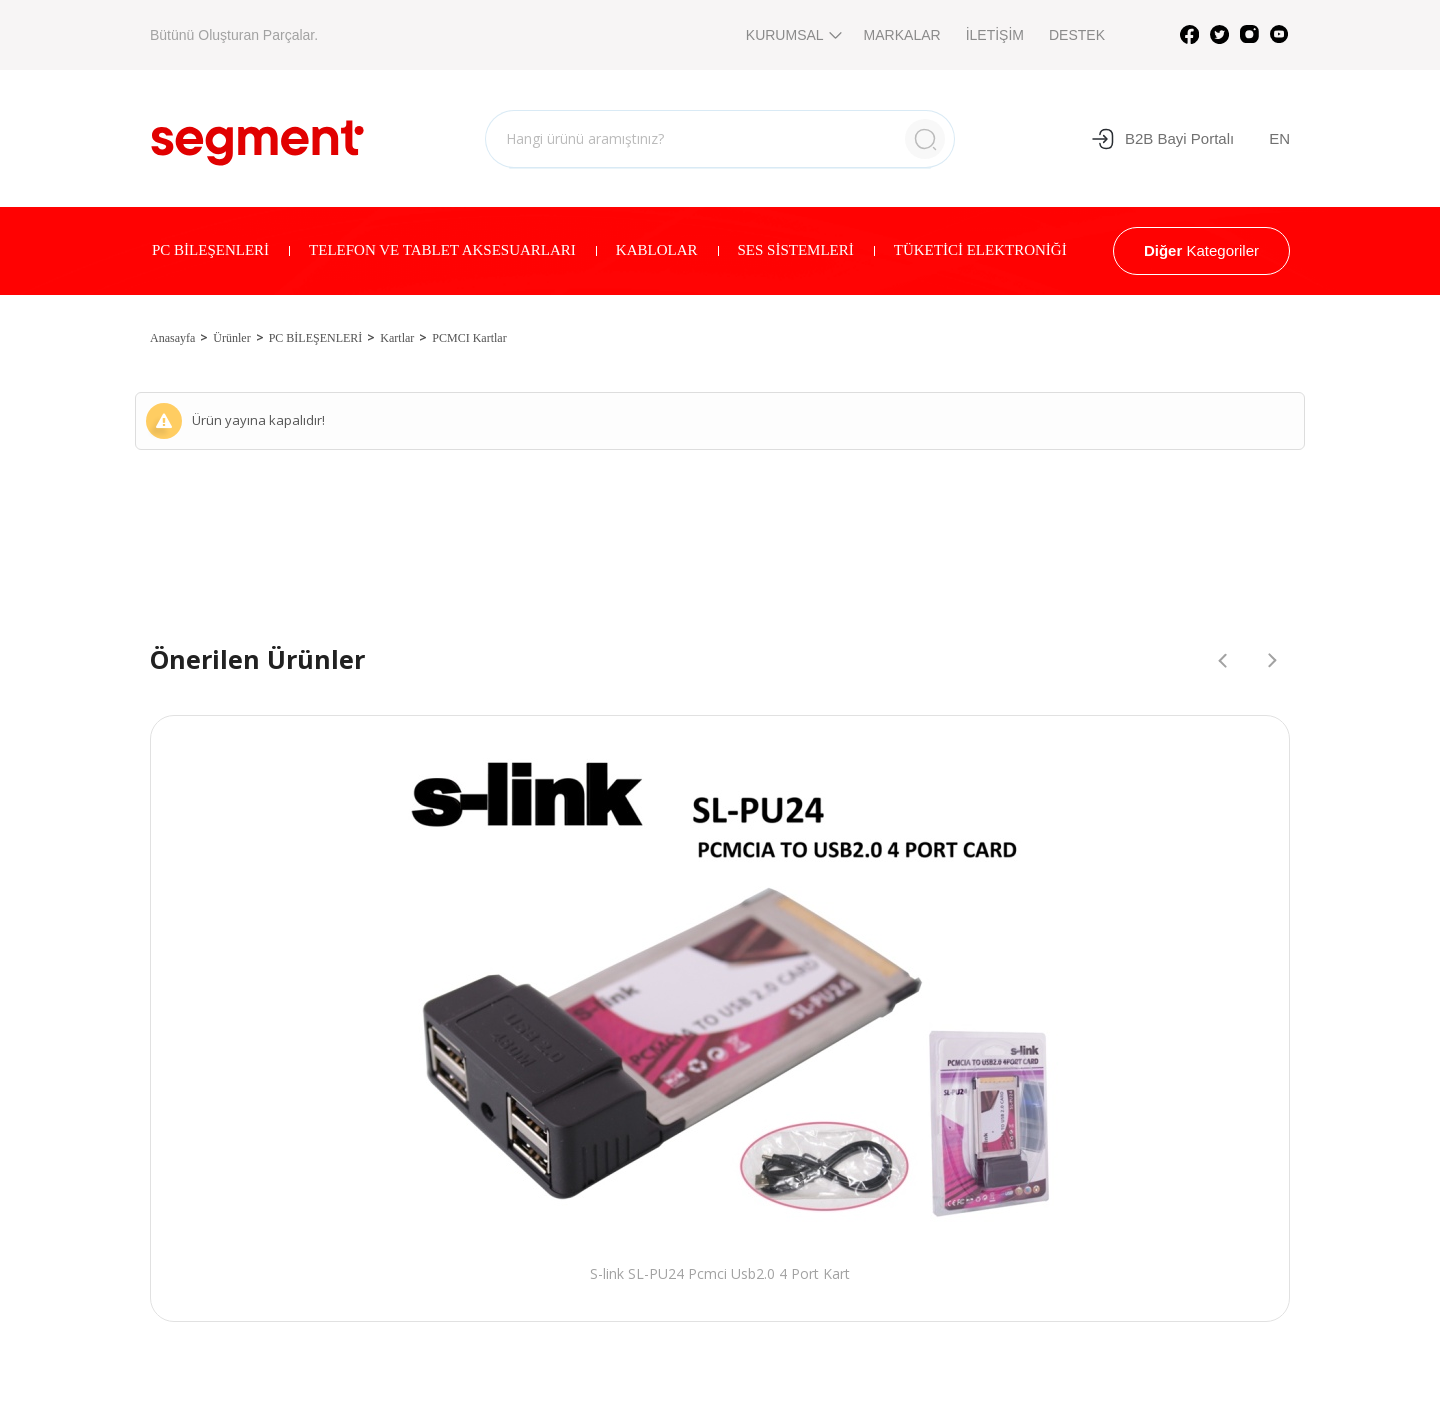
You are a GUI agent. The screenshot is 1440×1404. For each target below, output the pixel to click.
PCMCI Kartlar (469, 338)
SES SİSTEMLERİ (796, 250)
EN (1279, 138)
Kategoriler (1201, 250)
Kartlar (397, 338)
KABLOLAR (657, 250)
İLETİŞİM (995, 35)
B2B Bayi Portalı (1162, 139)
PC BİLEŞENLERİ (210, 250)
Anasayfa (172, 338)
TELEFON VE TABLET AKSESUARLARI (442, 250)
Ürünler (231, 338)
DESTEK (1077, 35)
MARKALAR (902, 35)
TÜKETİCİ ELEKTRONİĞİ (980, 250)
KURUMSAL (792, 35)
